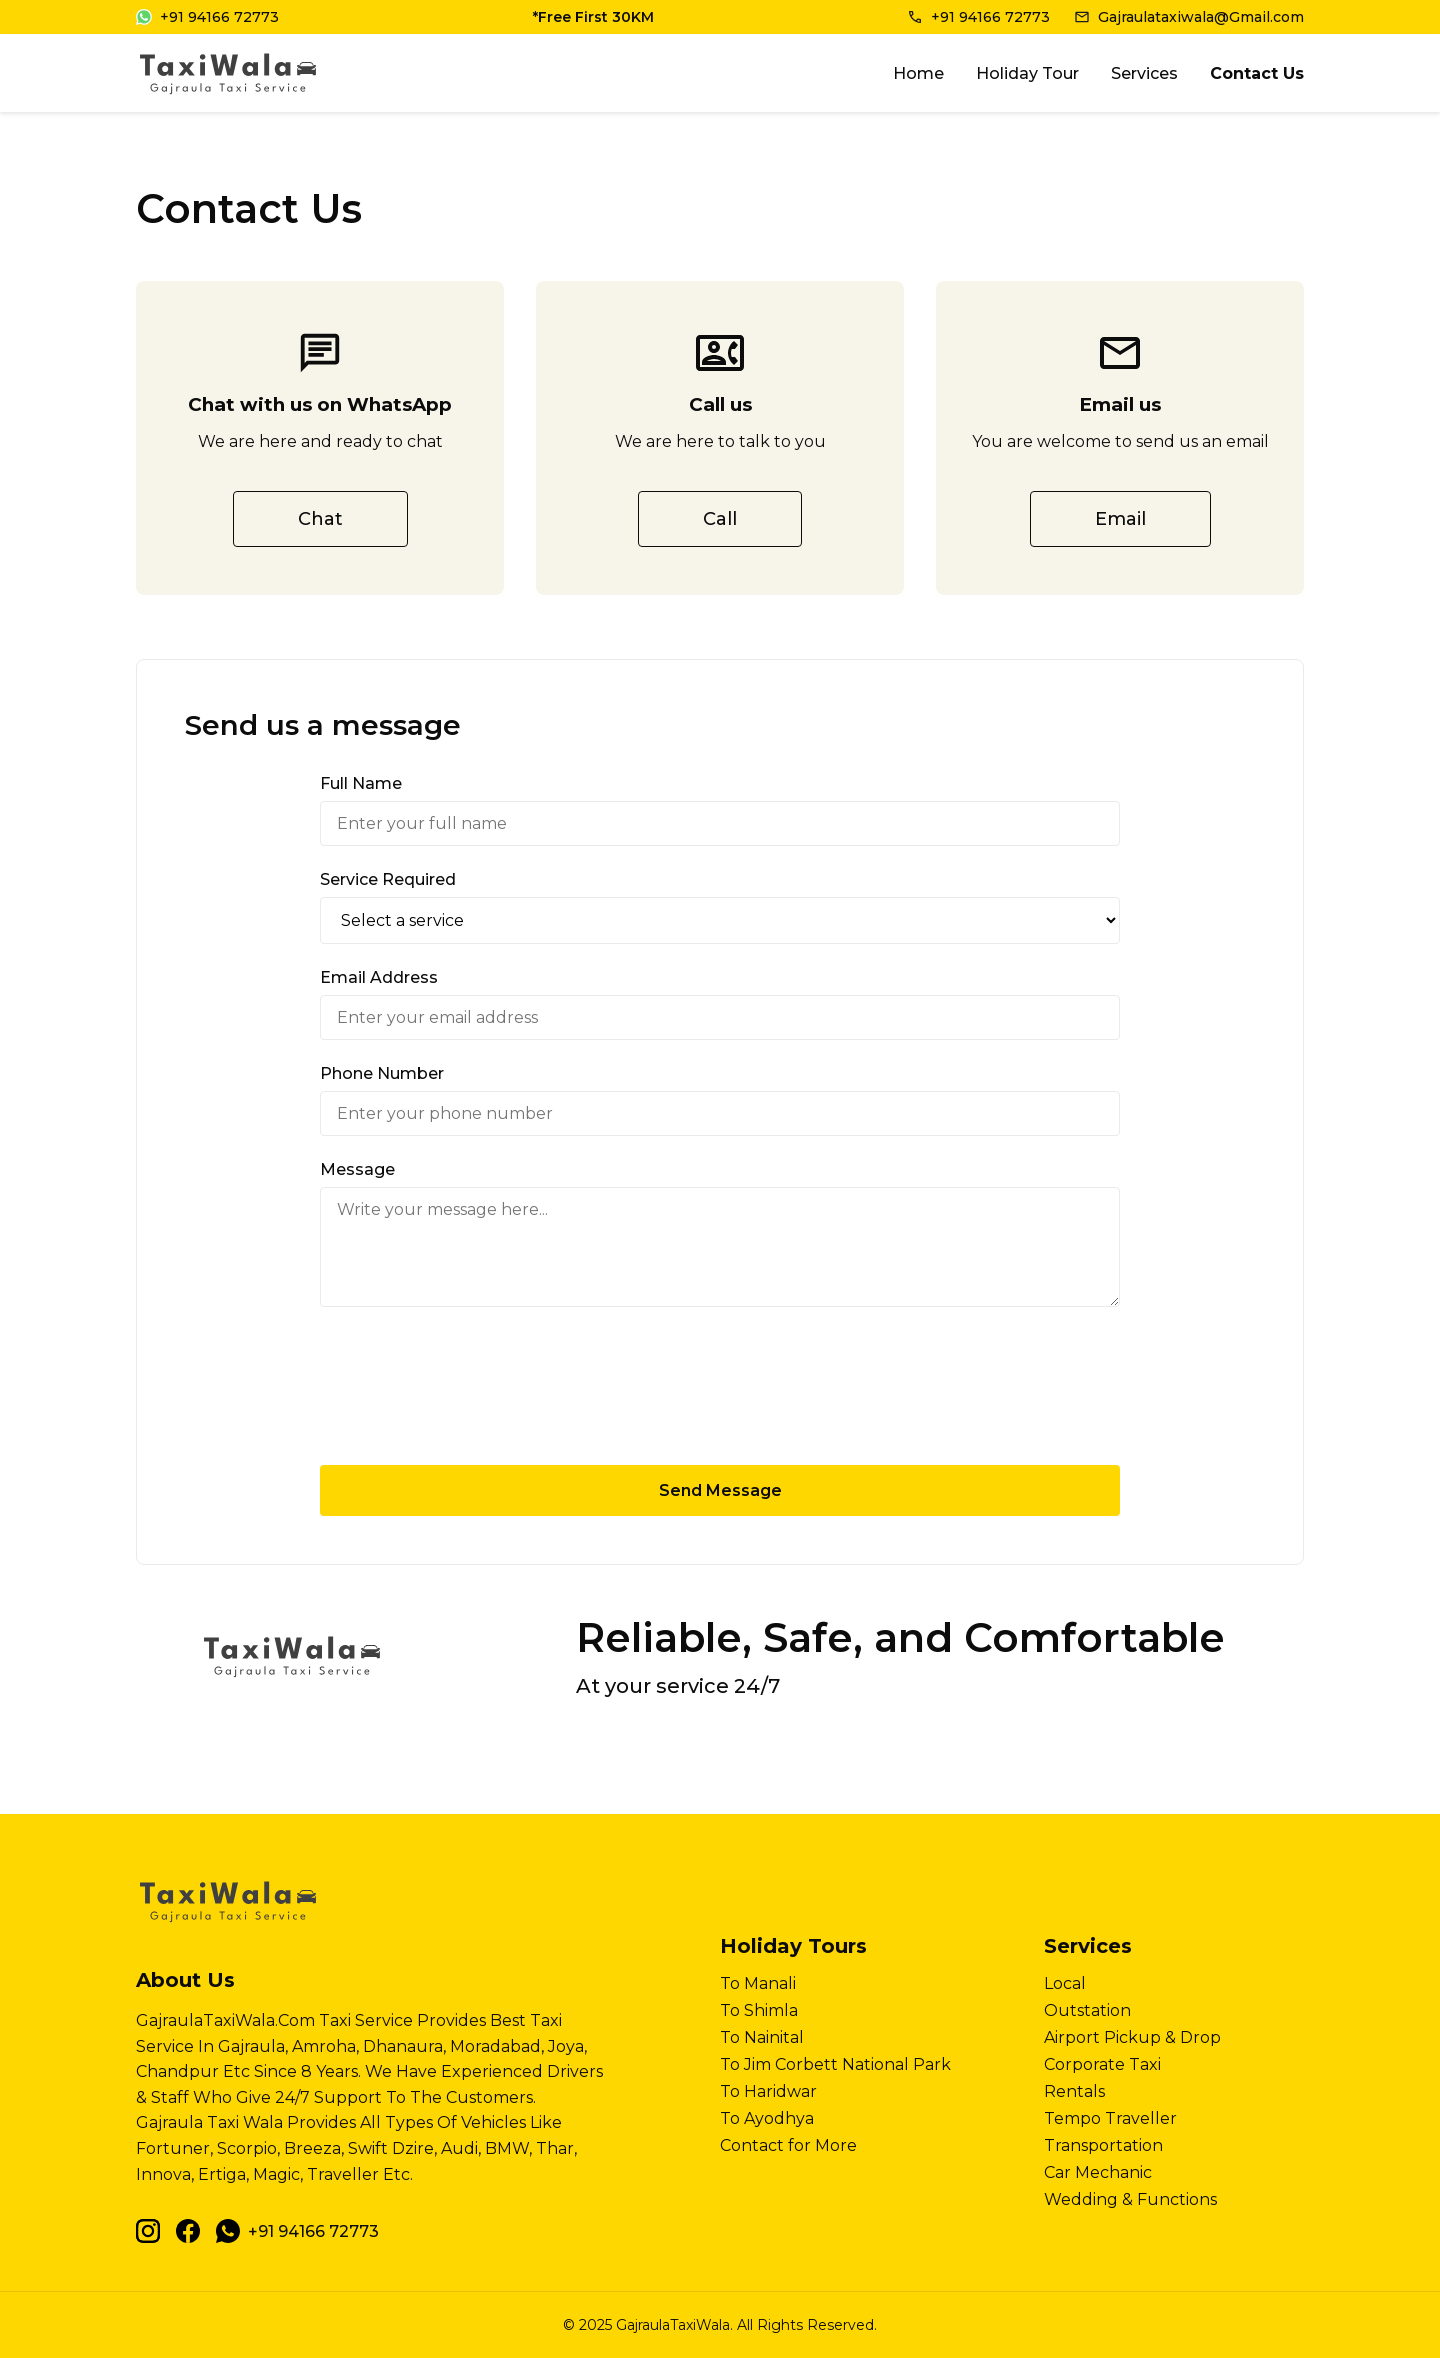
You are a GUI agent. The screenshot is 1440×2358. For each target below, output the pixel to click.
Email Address (379, 977)
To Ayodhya (767, 2118)
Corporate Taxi (1102, 2064)
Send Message (720, 1490)
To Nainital (762, 2037)
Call (720, 519)
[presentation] (720, 1386)
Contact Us (1257, 73)
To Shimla (759, 2010)
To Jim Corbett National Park (835, 2064)
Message (357, 1169)
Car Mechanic (1098, 2172)
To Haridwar (768, 2091)
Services (1144, 73)
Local (1065, 1983)
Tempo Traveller (1110, 2118)
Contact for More (788, 2145)
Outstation (1087, 2010)
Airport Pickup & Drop (1132, 2037)
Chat (320, 519)
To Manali (758, 1983)
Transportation (1103, 2145)
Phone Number (382, 1073)
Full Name (361, 783)
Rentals (1074, 2091)
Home (918, 73)
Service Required (388, 879)
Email (1120, 519)
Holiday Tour (1027, 73)
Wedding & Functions (1130, 2199)
